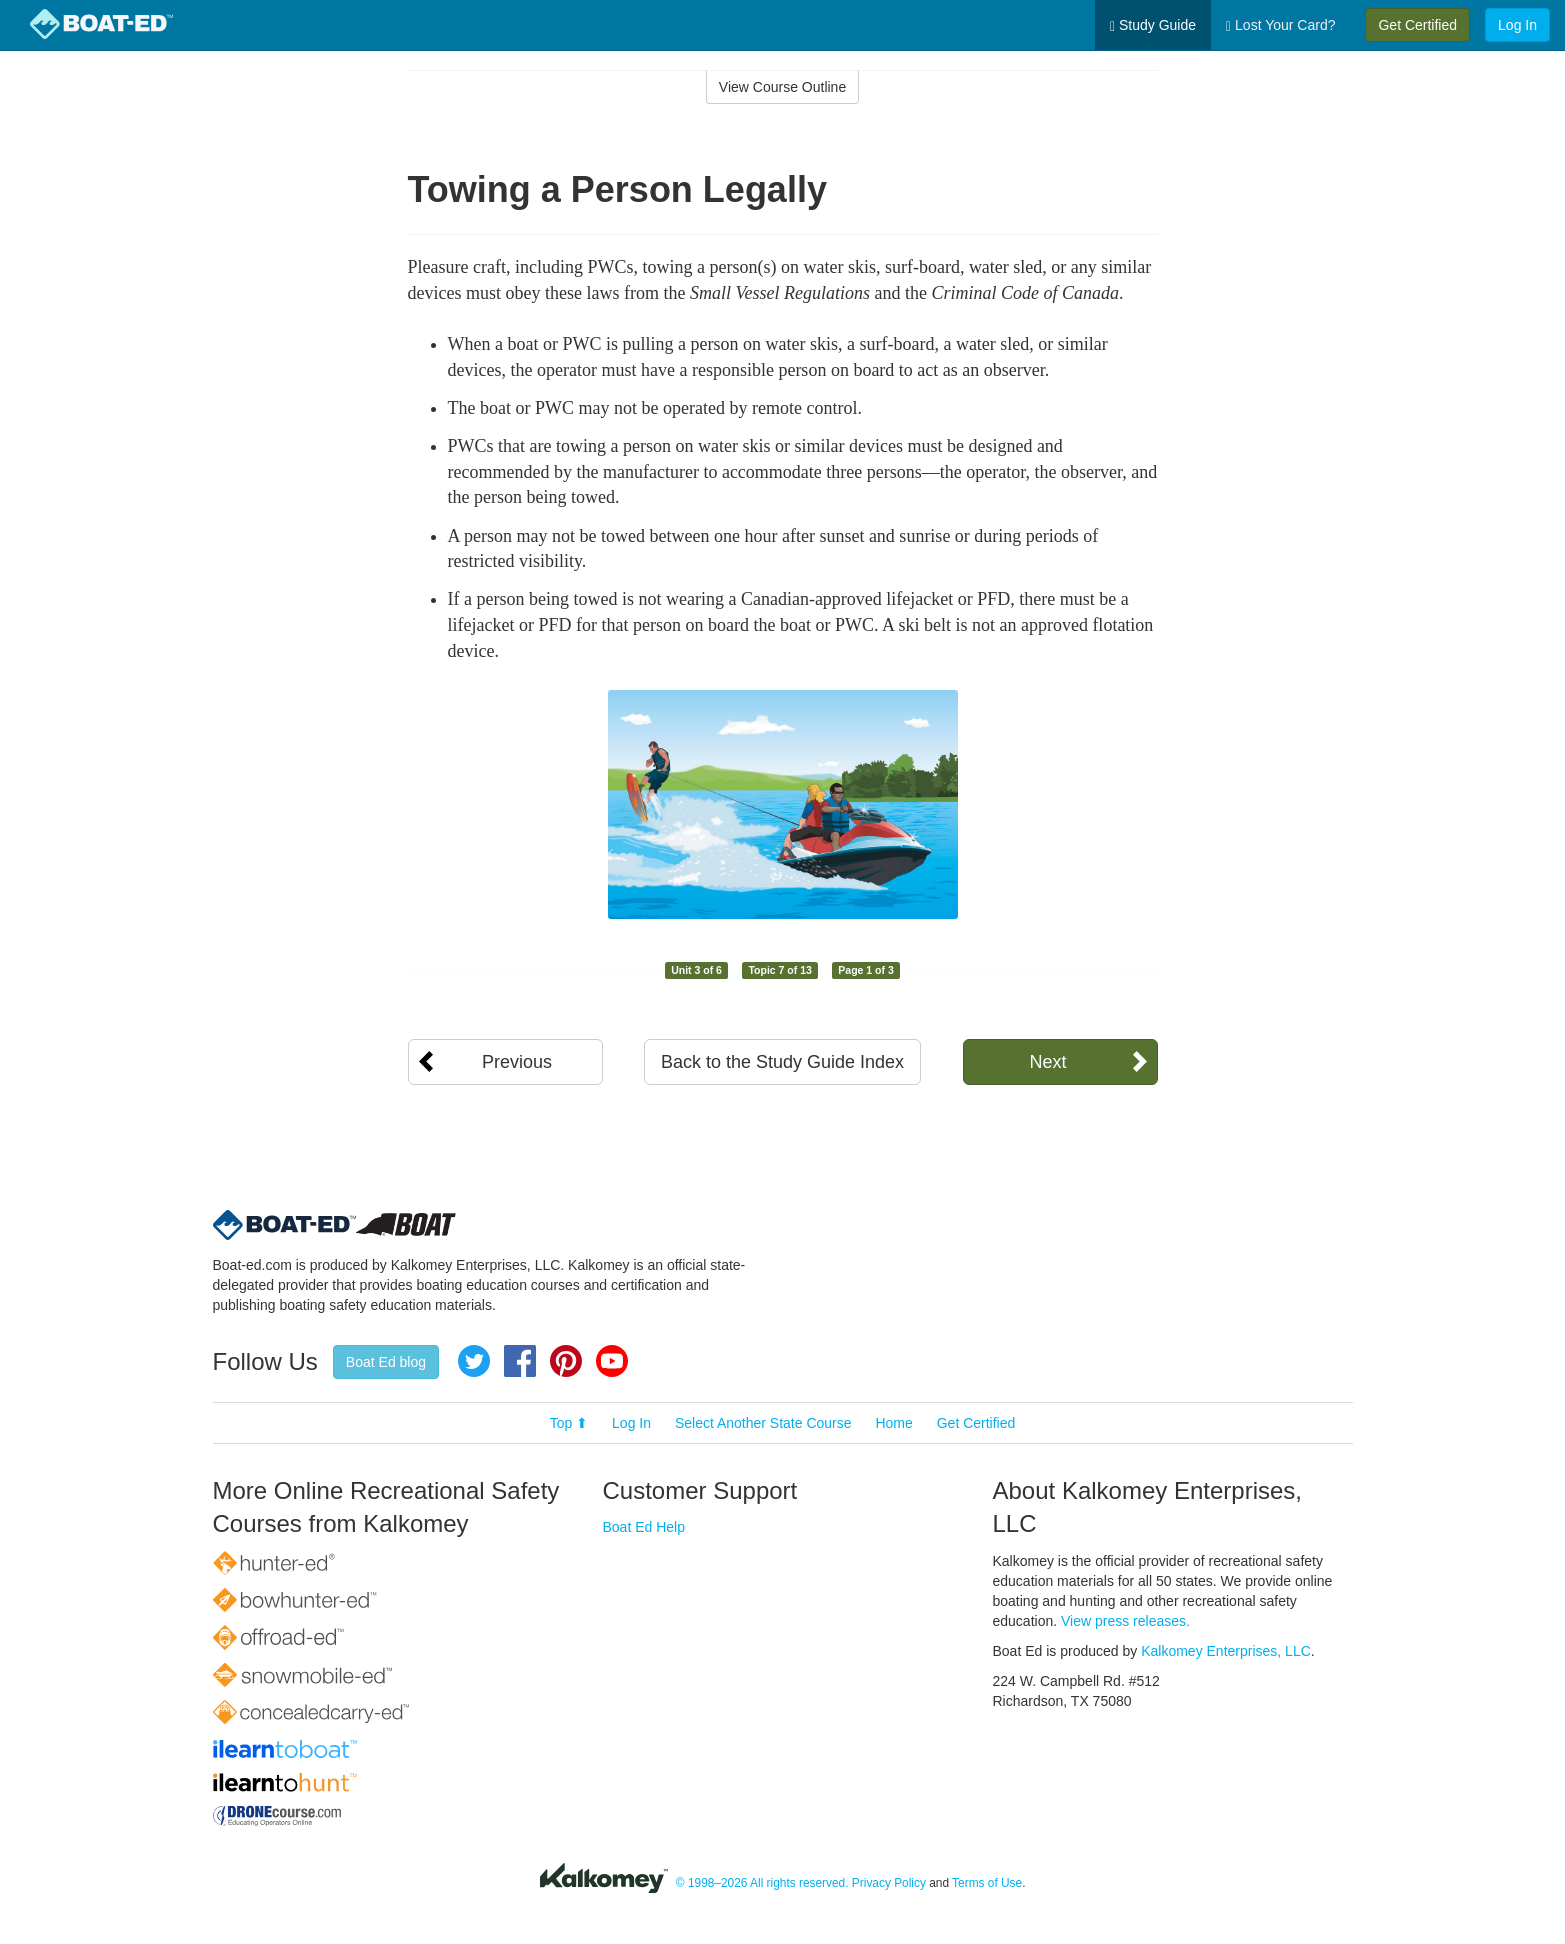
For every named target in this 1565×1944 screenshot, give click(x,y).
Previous (517, 1062)
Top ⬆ (569, 1423)
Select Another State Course (763, 1423)
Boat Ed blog (386, 1362)
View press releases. (1125, 1621)
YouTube (612, 1361)
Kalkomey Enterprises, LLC (1226, 1651)
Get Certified (1417, 25)
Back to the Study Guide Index (782, 1062)
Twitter (474, 1361)
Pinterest (566, 1361)
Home (893, 1423)
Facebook (520, 1361)
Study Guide (1153, 25)
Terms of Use (987, 1883)
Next (1047, 1062)
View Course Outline (782, 87)
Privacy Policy (889, 1883)
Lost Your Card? (1280, 25)
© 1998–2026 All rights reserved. (762, 1883)
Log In (1517, 25)
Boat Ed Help (644, 1527)
